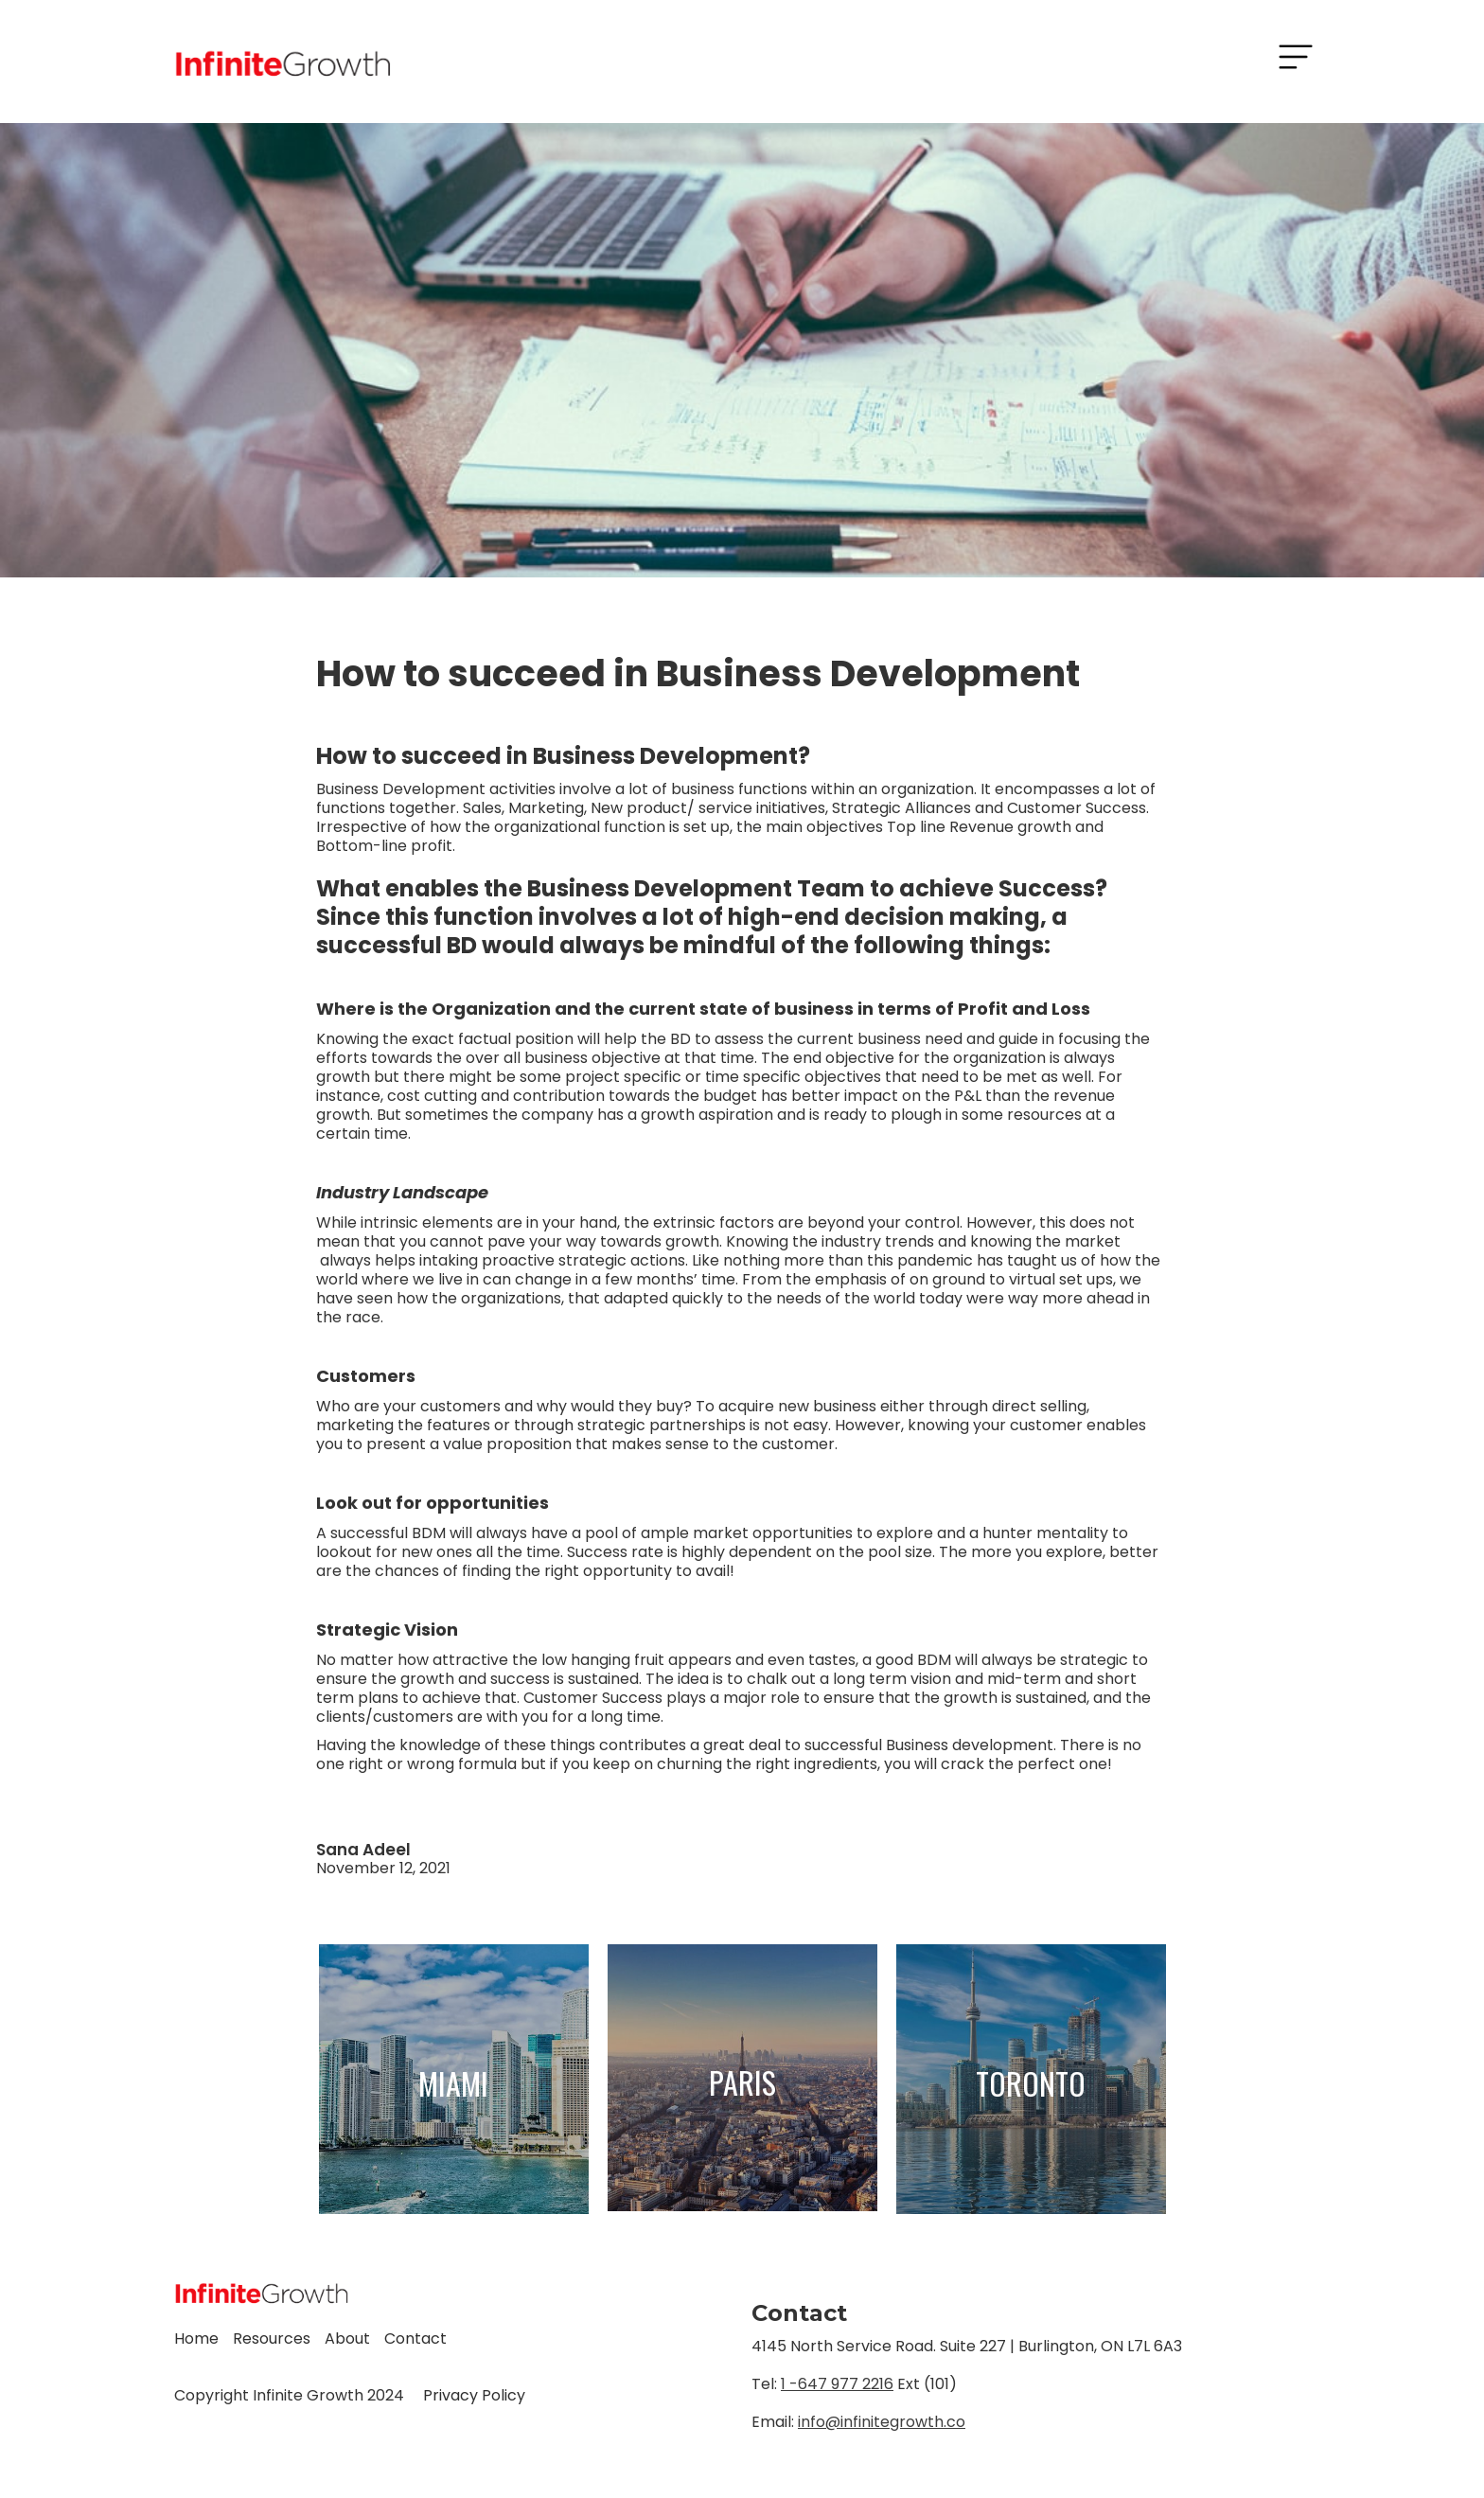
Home (196, 2338)
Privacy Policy (474, 2395)
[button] (1295, 57)
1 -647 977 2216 (837, 2384)
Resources (271, 2338)
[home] (282, 61)
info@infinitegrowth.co (881, 2422)
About (347, 2338)
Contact (415, 2338)
